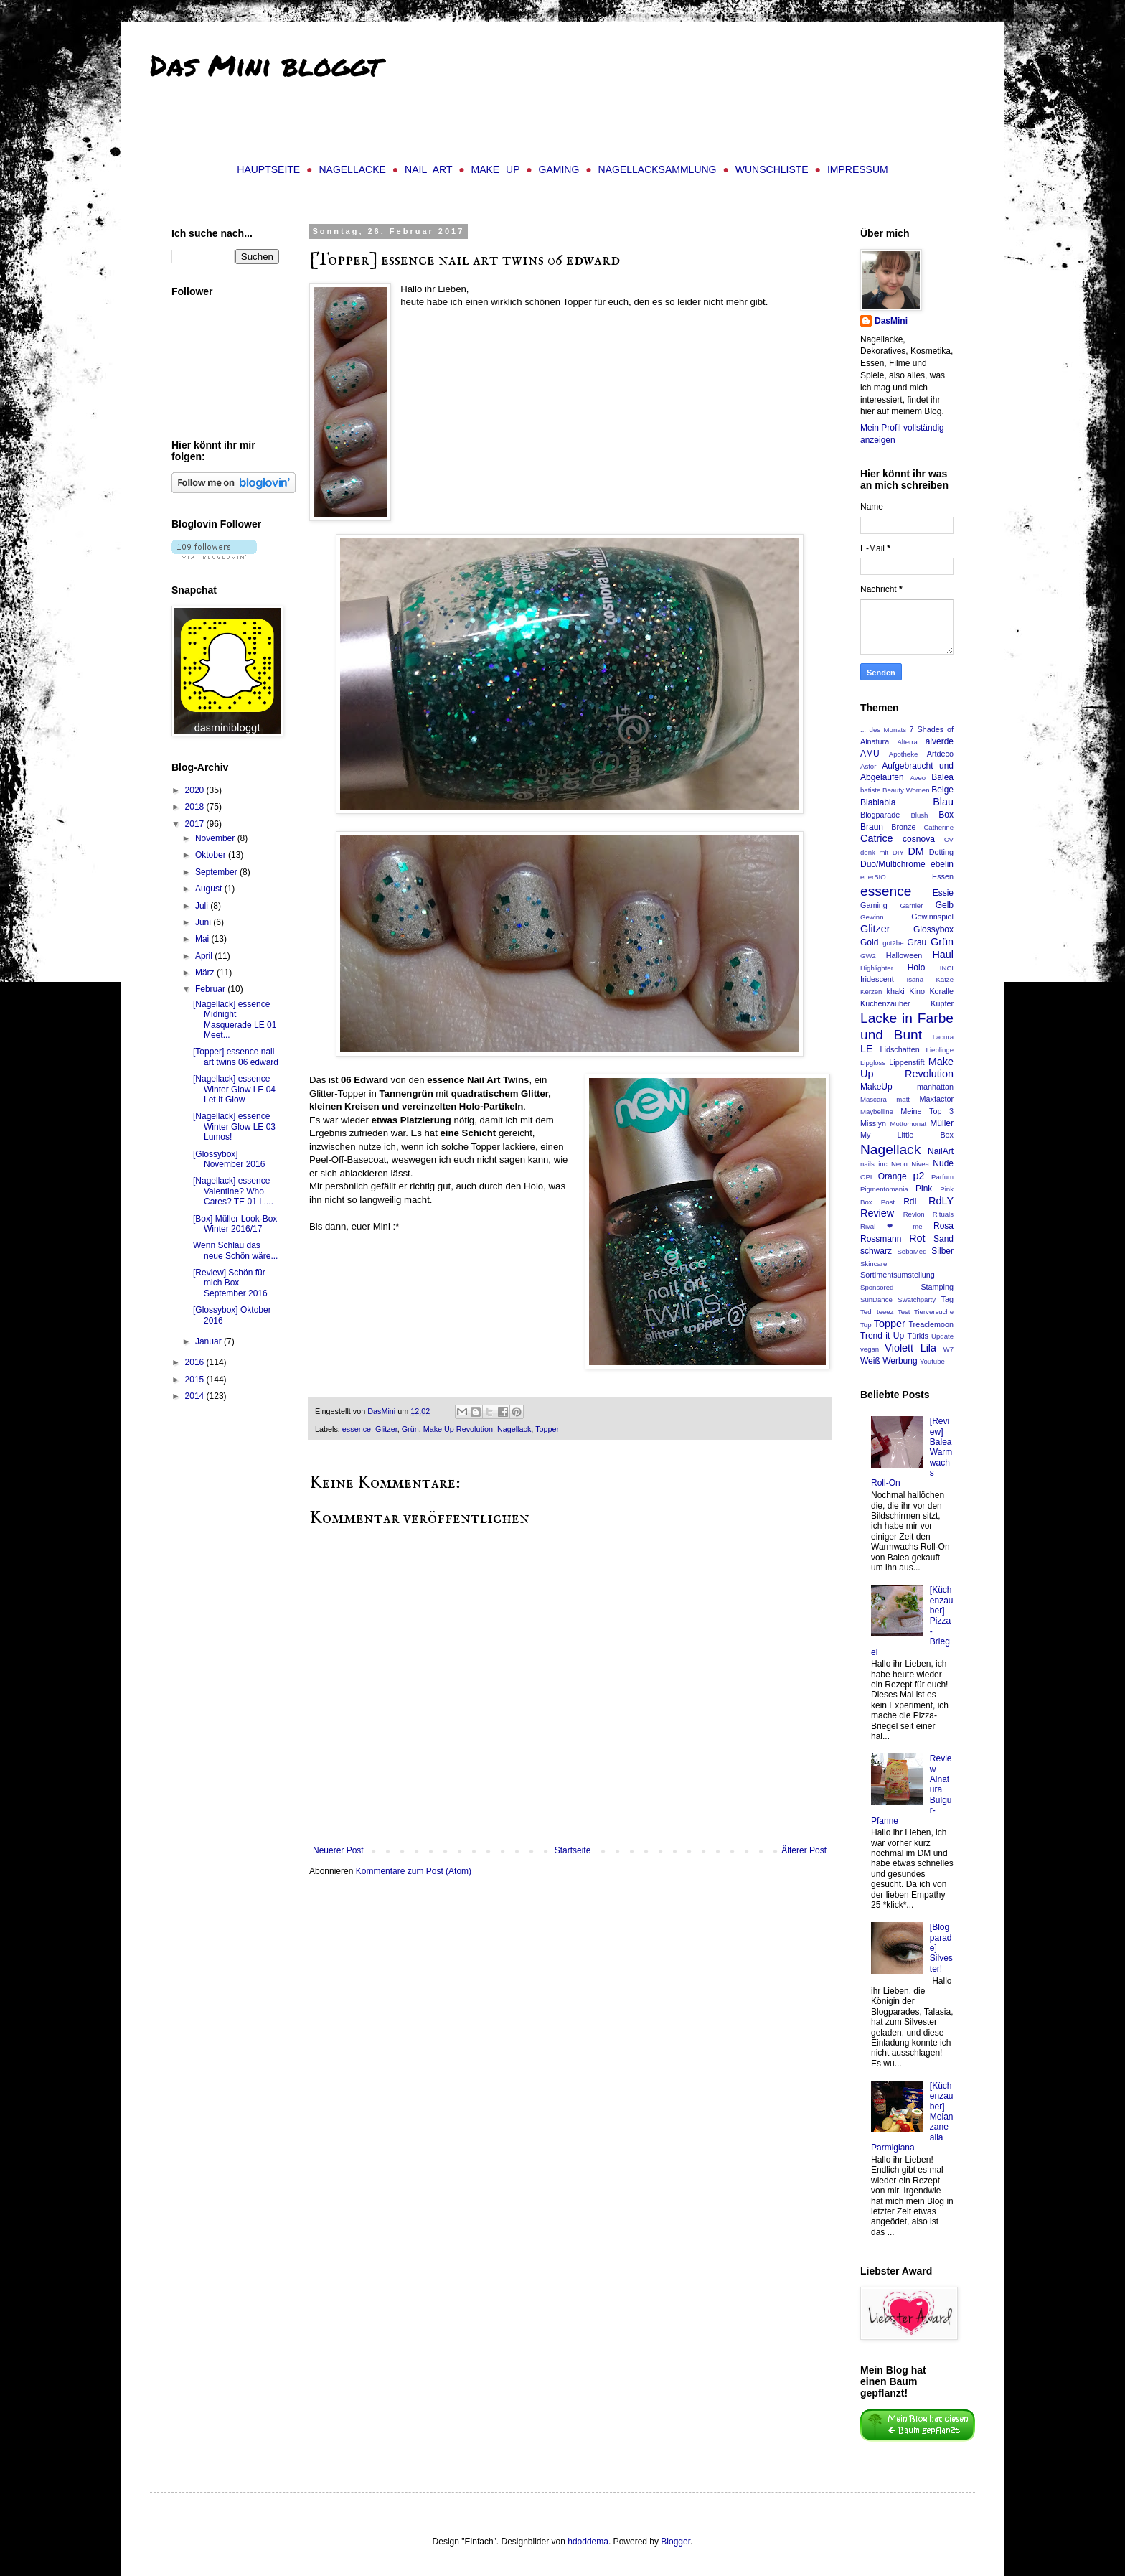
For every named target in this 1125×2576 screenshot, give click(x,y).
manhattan (935, 1086)
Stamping (937, 1287)
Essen (943, 876)
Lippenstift (906, 1062)
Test (904, 1312)
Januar (209, 1341)
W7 (948, 1349)
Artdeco (940, 753)
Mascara (873, 1099)
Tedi (866, 1312)
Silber (942, 1251)
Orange (892, 1176)
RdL (911, 1201)
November (216, 838)
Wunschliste (772, 169)
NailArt (941, 1151)
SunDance (876, 1299)
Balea (942, 777)
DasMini (891, 321)
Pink (923, 1189)
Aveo (918, 778)
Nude (943, 1163)
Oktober (211, 855)
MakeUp (876, 1087)
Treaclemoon (931, 1324)
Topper (547, 1429)
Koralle (941, 991)
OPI (866, 1177)
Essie (943, 893)
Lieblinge (940, 1050)
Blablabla (877, 802)
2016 (196, 1362)
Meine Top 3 (927, 1111)
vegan (869, 1349)
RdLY (941, 1201)
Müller (942, 1123)
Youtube (932, 1361)
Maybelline (876, 1111)
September (217, 872)
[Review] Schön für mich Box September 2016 (230, 1283)
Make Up (495, 169)
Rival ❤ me (891, 1226)
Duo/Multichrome (893, 864)
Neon (899, 1164)
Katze (945, 979)
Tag (947, 1299)
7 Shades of (932, 729)
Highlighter (876, 968)
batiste (870, 790)
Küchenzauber (885, 1003)
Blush (919, 815)
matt (903, 1099)
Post (888, 1202)
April (205, 956)
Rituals (943, 1214)
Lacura (943, 1037)
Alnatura (874, 741)
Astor (868, 766)
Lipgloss (872, 1063)
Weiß (870, 1361)
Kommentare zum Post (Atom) (413, 1871)
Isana (915, 979)
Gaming (559, 169)
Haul (943, 954)
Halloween (904, 955)
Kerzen (871, 992)
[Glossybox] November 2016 (229, 1159)
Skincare (873, 1264)
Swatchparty (917, 1299)
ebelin (942, 864)
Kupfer (942, 1003)
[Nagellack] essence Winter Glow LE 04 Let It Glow (234, 1089)
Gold (869, 942)
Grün (410, 1429)
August (210, 889)
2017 (196, 824)
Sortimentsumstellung (897, 1274)
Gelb (945, 905)
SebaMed (911, 1251)
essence (356, 1429)
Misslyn (873, 1123)
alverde (940, 741)
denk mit (874, 852)
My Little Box (907, 1134)
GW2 (868, 956)
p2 (919, 1175)
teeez (885, 1312)
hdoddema (588, 2542)
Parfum (942, 1177)
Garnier (911, 905)
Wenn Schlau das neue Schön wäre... (235, 1250)
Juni (204, 922)
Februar (211, 989)
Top (865, 1325)
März (206, 973)
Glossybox (933, 929)
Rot (917, 1238)
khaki (896, 991)
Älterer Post (804, 1850)
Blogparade (880, 814)
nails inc (873, 1164)
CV (949, 839)
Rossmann (880, 1239)
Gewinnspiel (932, 916)
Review (877, 1213)
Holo (917, 968)
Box (946, 815)
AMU (870, 754)
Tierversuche (934, 1312)
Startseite (573, 1850)
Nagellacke (352, 169)
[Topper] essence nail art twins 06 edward (235, 1056)
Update (942, 1336)
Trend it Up (882, 1336)
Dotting (941, 852)
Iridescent (877, 979)
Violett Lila (910, 1348)
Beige (942, 789)
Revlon (914, 1214)
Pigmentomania (884, 1189)
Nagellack (514, 1429)
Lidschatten (899, 1049)
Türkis (918, 1335)
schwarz (876, 1251)
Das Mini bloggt (265, 65)
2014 (196, 1396)
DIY (898, 852)
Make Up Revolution (458, 1429)
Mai (203, 939)
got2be (892, 943)
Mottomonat (908, 1124)
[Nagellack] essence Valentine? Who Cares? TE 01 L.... (233, 1191)
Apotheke (903, 754)
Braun (871, 827)
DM (915, 851)
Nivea (920, 1164)
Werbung (899, 1361)
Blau (943, 801)
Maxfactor (937, 1099)
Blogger (675, 2542)
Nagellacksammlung (657, 169)
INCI (947, 968)
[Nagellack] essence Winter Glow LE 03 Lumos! (234, 1126)
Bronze (903, 827)
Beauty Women (906, 790)
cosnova (919, 839)
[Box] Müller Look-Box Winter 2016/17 (235, 1224)
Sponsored (876, 1287)
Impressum (857, 169)
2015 (196, 1379)
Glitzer (386, 1429)
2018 (196, 807)
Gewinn (872, 917)
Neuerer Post (338, 1850)
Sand (943, 1239)
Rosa (943, 1226)
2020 (196, 790)
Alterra (907, 742)
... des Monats (883, 730)
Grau (917, 942)
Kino (917, 991)
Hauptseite (268, 169)
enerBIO (873, 877)
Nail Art (428, 169)
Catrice (876, 838)
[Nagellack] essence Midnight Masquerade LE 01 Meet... (234, 1019)
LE (866, 1048)
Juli (202, 906)
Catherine (938, 827)
